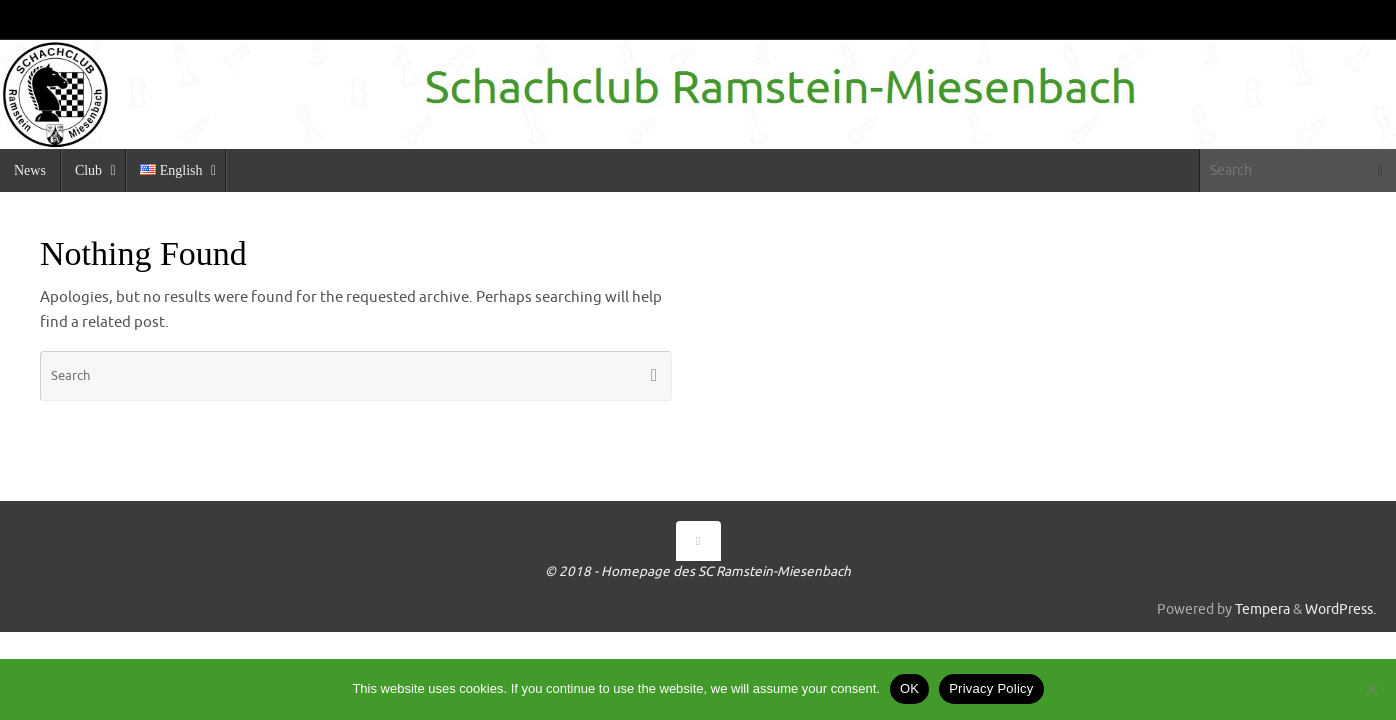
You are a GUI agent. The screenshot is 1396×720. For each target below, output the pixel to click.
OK (909, 688)
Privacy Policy (991, 688)
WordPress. (1340, 609)
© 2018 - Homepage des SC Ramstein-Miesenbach (698, 571)
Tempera (1262, 609)
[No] (1371, 689)
